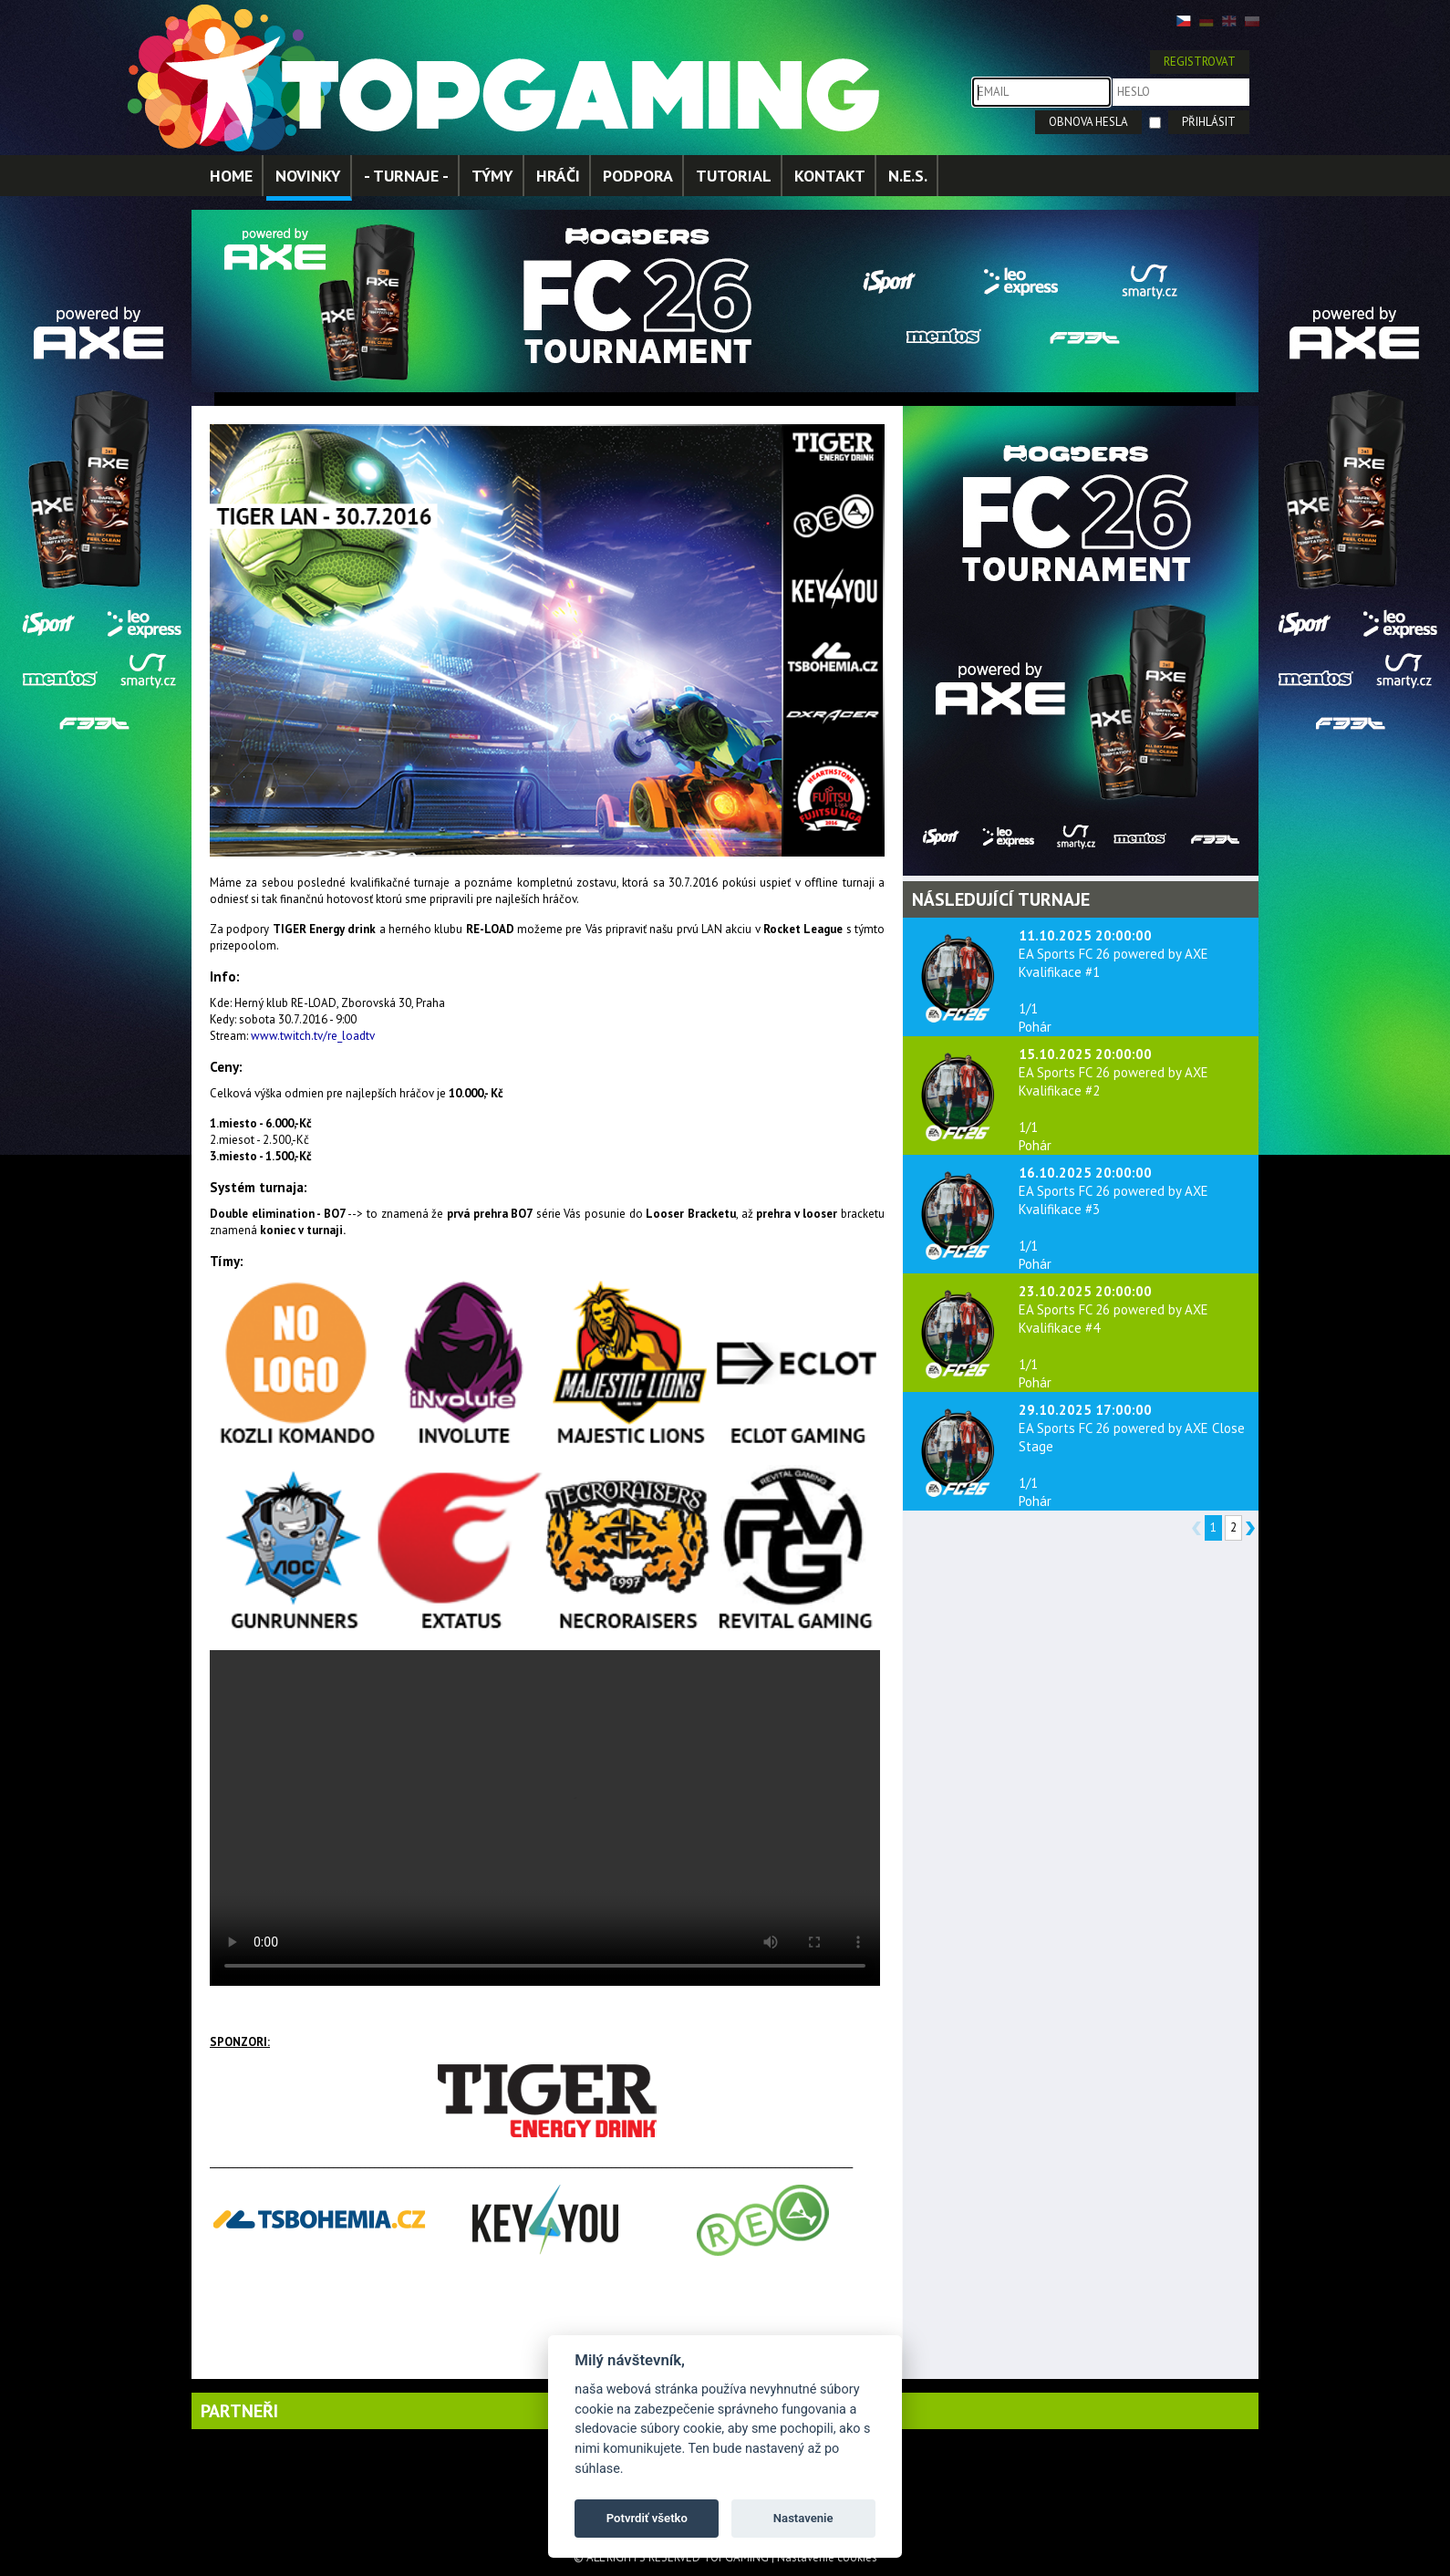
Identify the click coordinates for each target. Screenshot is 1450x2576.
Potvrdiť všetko (647, 2518)
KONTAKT (829, 175)
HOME (231, 175)
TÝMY (492, 175)
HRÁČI (558, 175)
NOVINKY (308, 175)
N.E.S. (907, 175)
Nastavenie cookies (827, 2557)
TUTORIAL (734, 175)
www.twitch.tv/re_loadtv (313, 1036)
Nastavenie (803, 2518)
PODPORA (638, 175)
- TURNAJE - (406, 175)
